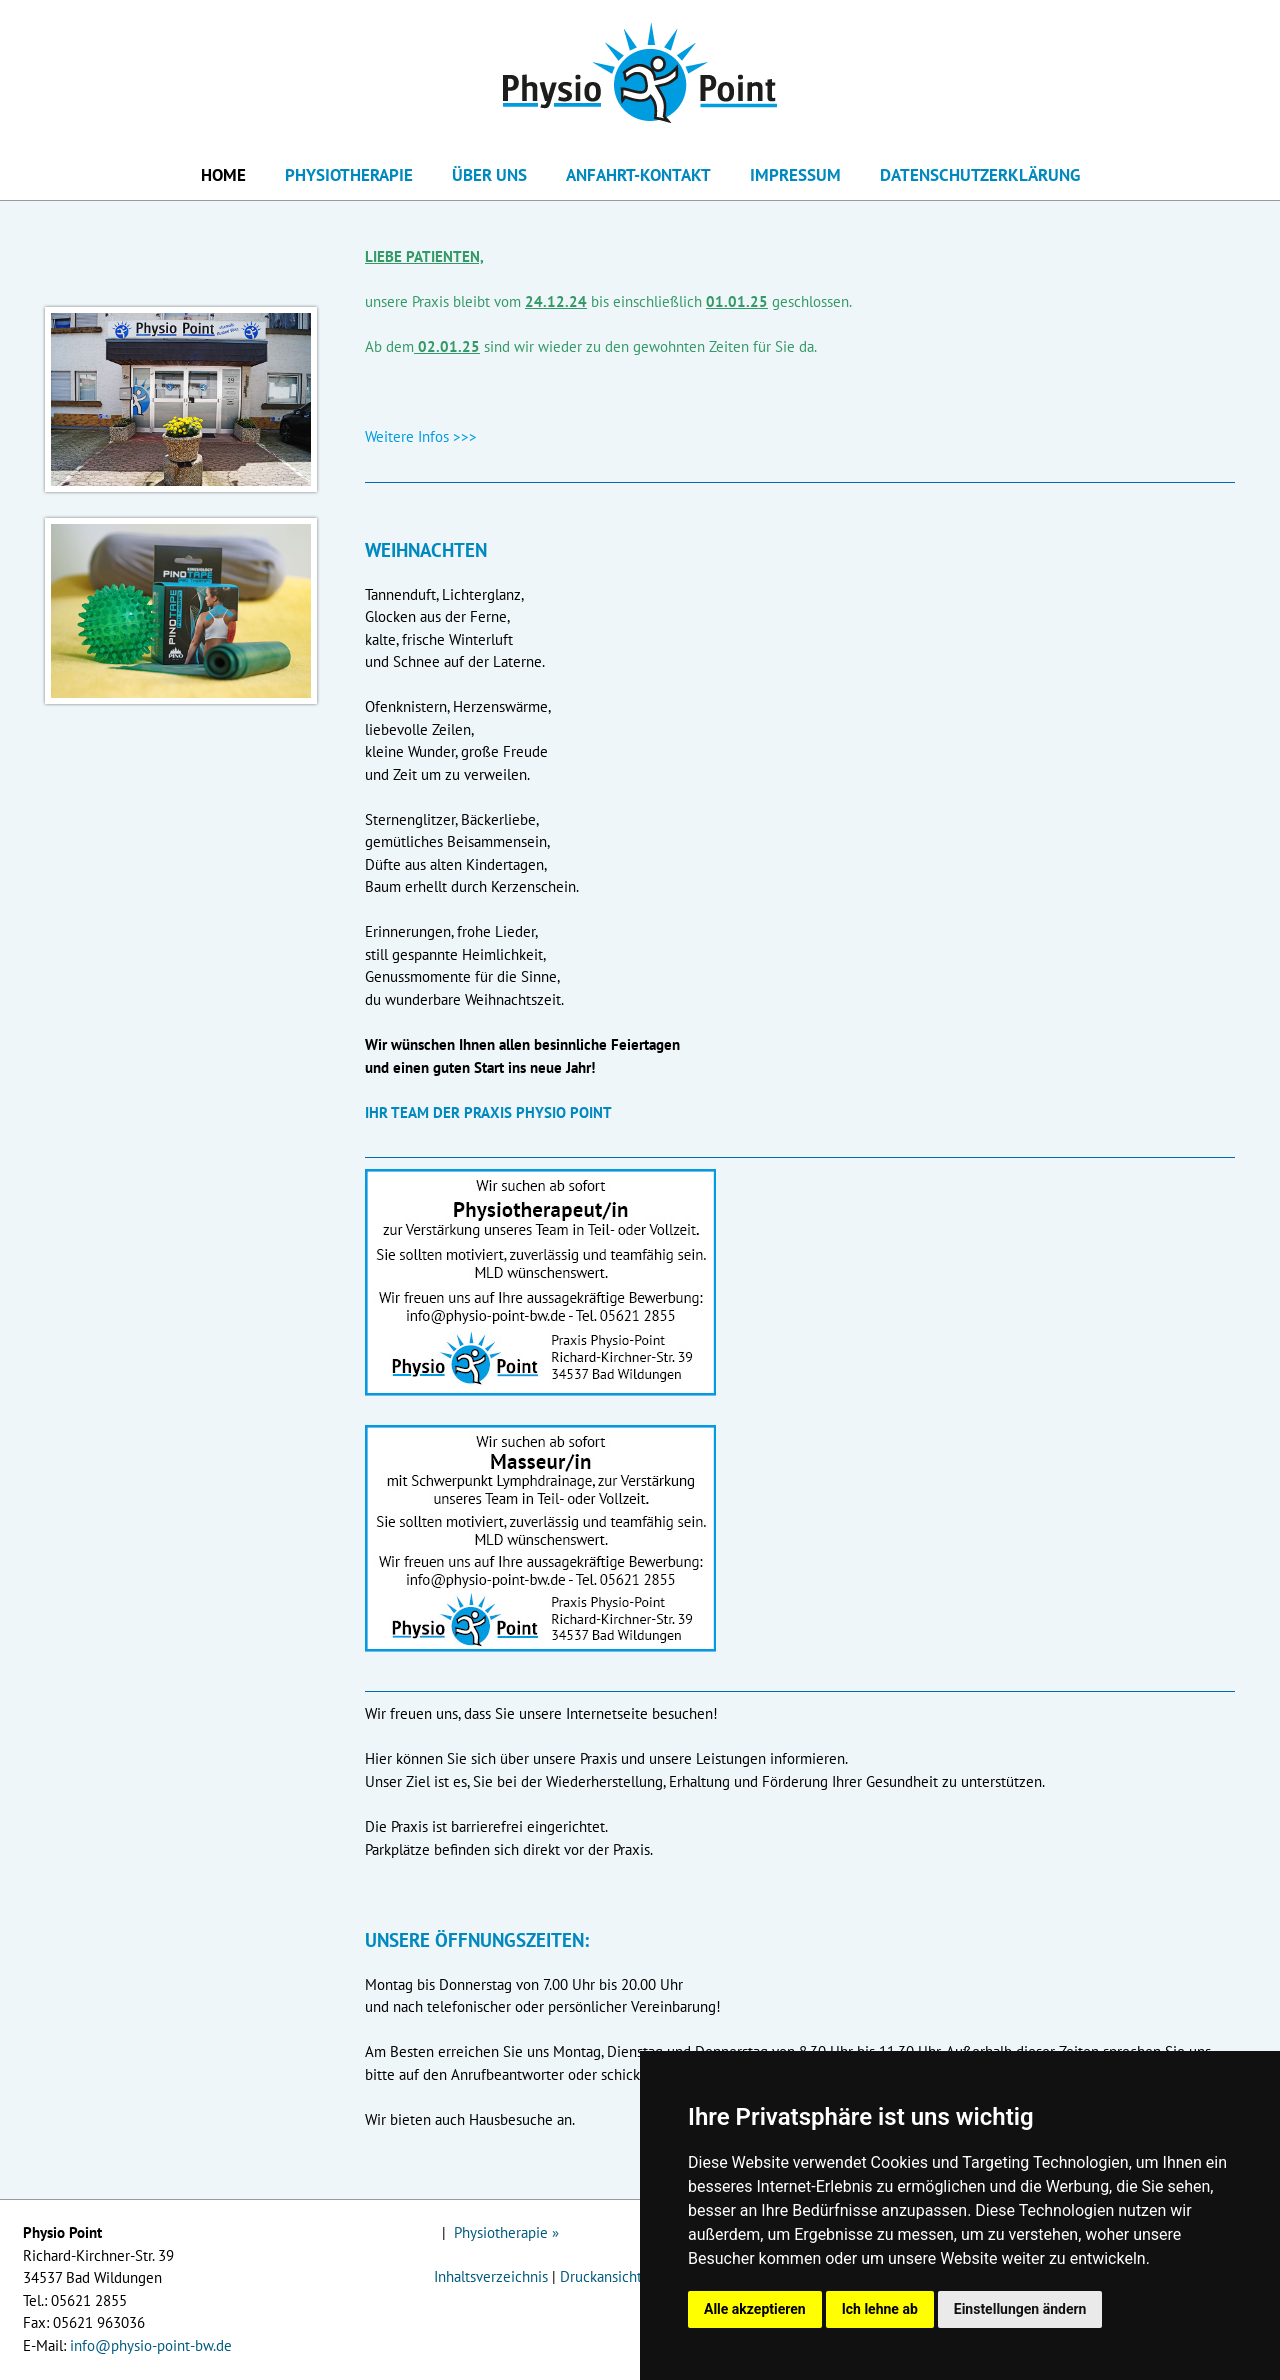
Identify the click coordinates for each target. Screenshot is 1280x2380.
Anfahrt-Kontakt (638, 174)
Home (223, 174)
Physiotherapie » (506, 2232)
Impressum (795, 174)
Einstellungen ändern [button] (1020, 2309)
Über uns (489, 174)
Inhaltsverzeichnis (491, 2276)
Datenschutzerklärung (980, 174)
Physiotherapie (349, 174)
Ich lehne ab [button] (880, 2309)
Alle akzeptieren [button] (755, 2309)
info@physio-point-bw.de (151, 2345)
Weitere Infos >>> (421, 436)
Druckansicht (601, 2276)
